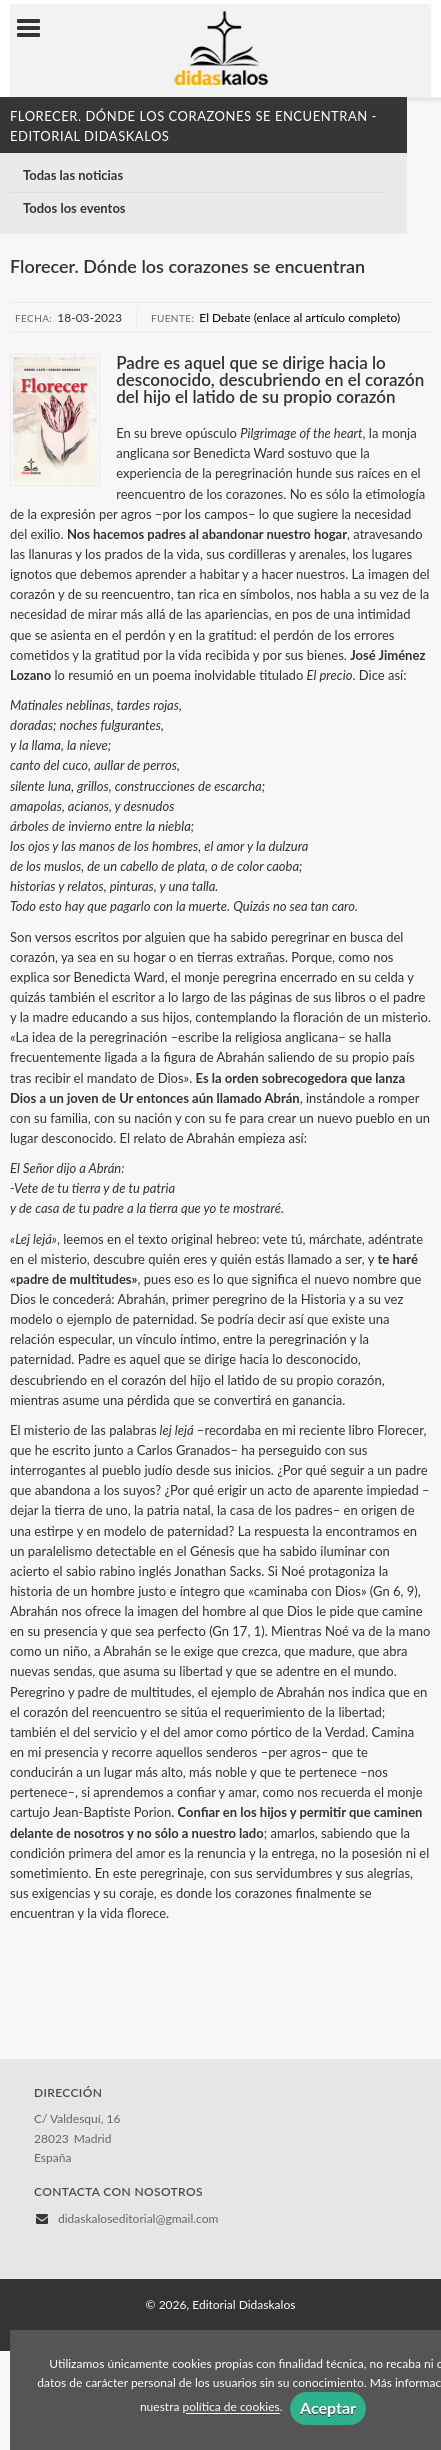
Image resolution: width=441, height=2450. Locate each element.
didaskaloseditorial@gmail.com (138, 2218)
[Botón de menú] (36, 29)
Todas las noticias (73, 175)
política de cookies (230, 2407)
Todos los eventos (74, 208)
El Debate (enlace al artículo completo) (299, 317)
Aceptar (328, 2407)
